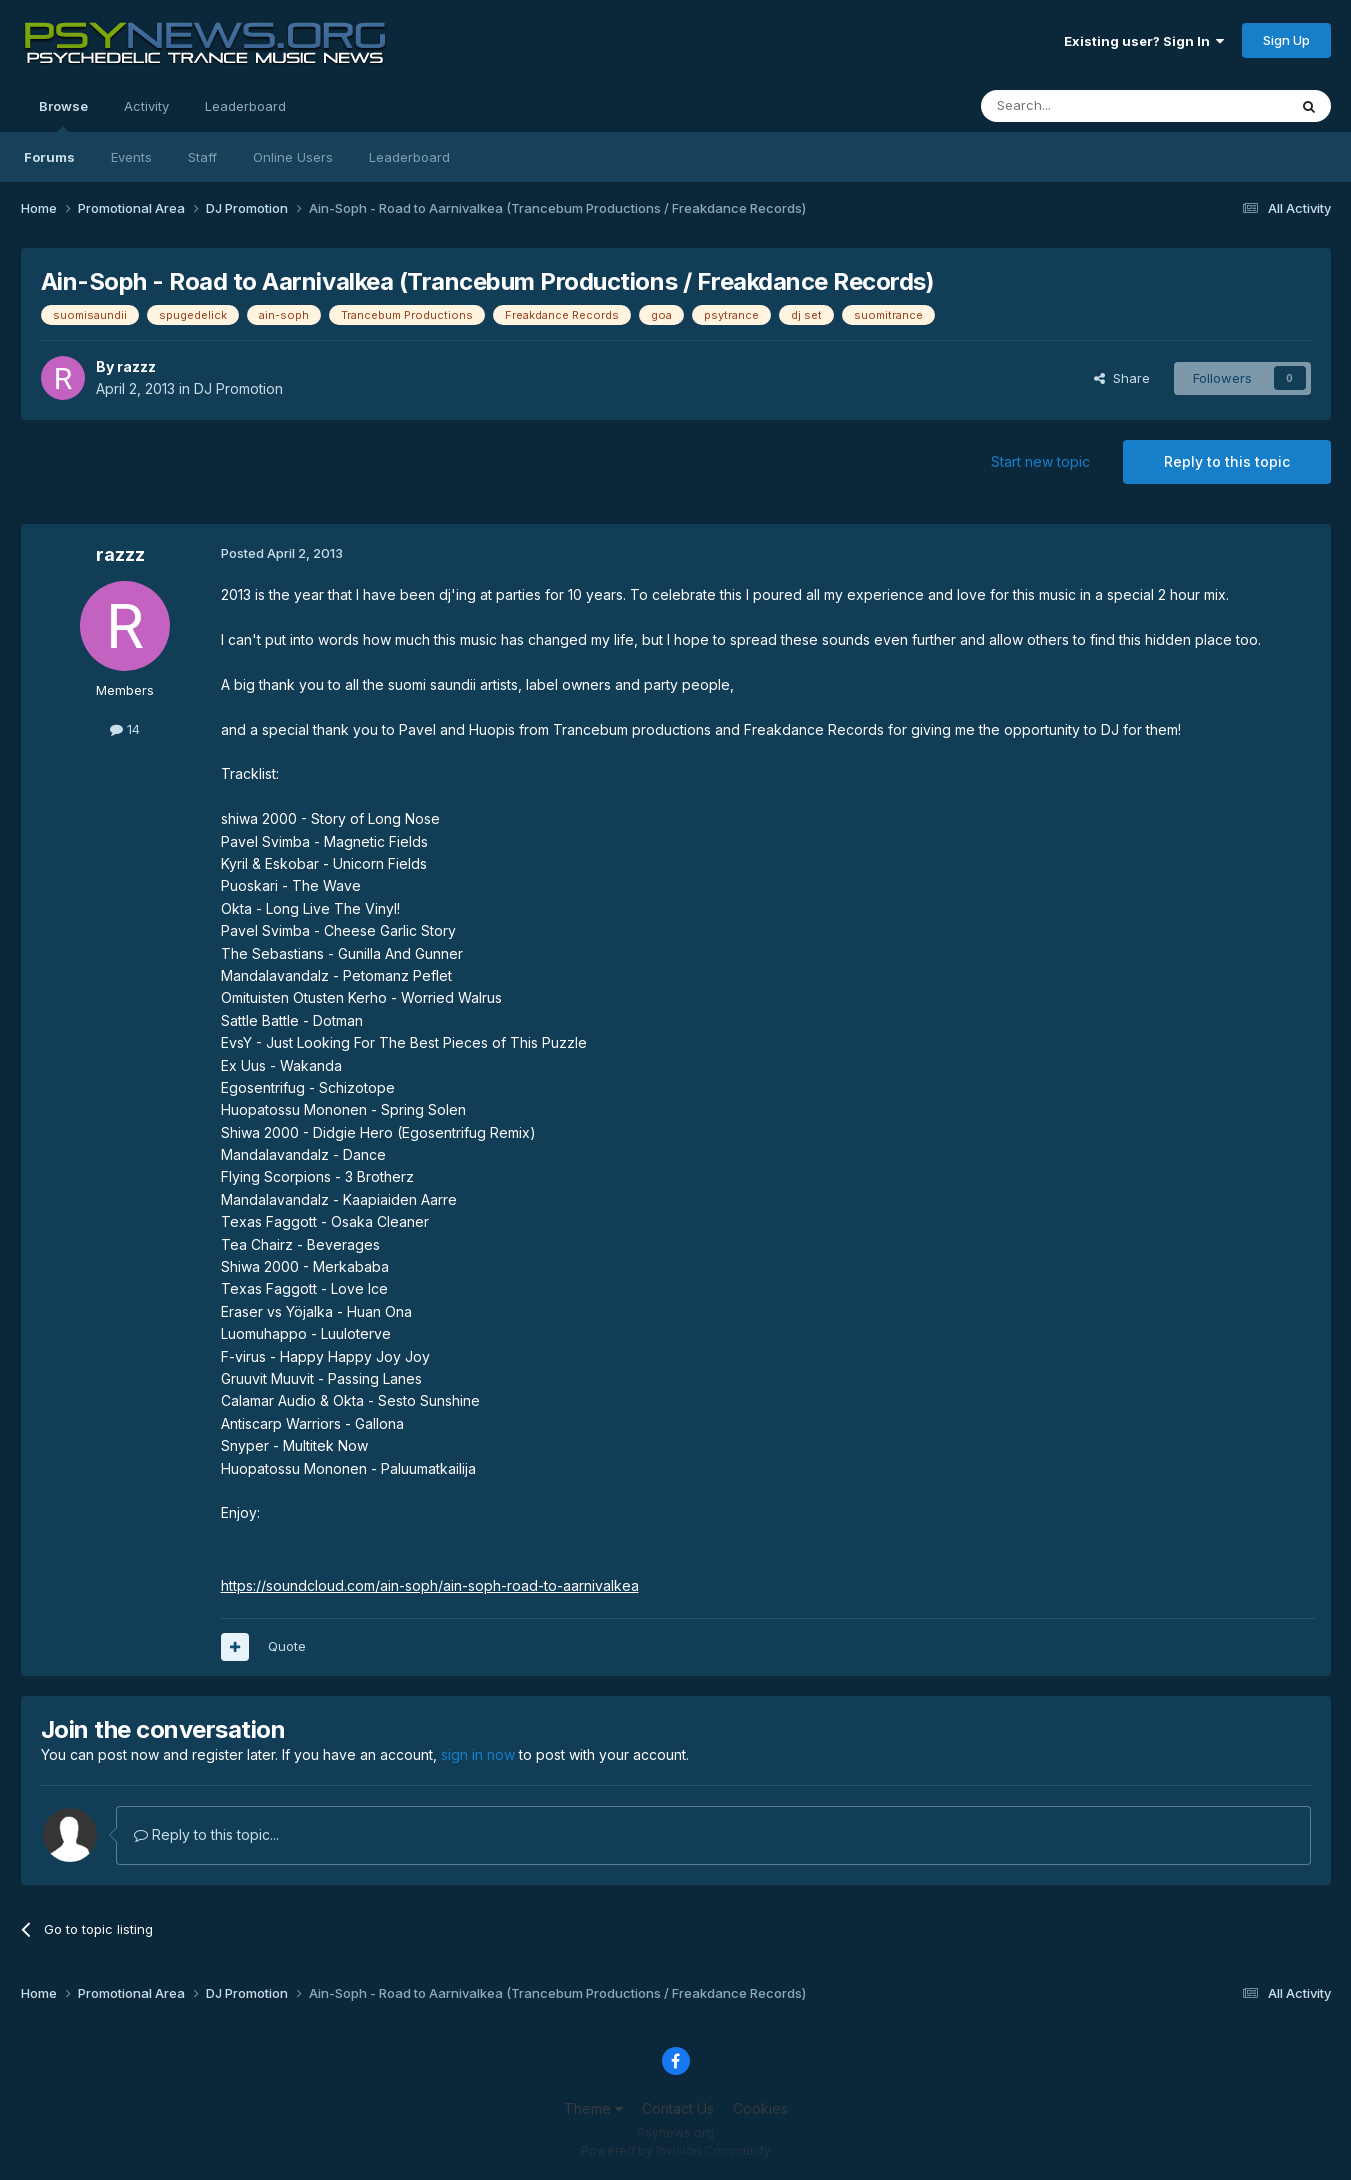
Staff (202, 157)
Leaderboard (409, 157)
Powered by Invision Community (676, 2150)
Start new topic (1040, 461)
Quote (287, 1646)
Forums (49, 157)
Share (1122, 378)
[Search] (1083, 106)
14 (125, 729)
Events (131, 157)
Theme (593, 2108)
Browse (63, 115)
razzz (136, 366)
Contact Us (678, 2108)
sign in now (478, 1754)
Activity (146, 106)
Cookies (760, 2108)
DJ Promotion (238, 388)
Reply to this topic (1227, 461)
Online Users (293, 157)
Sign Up (1286, 40)
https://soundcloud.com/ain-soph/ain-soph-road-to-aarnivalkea (430, 1585)
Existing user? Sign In (1144, 41)
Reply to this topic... (206, 1834)
